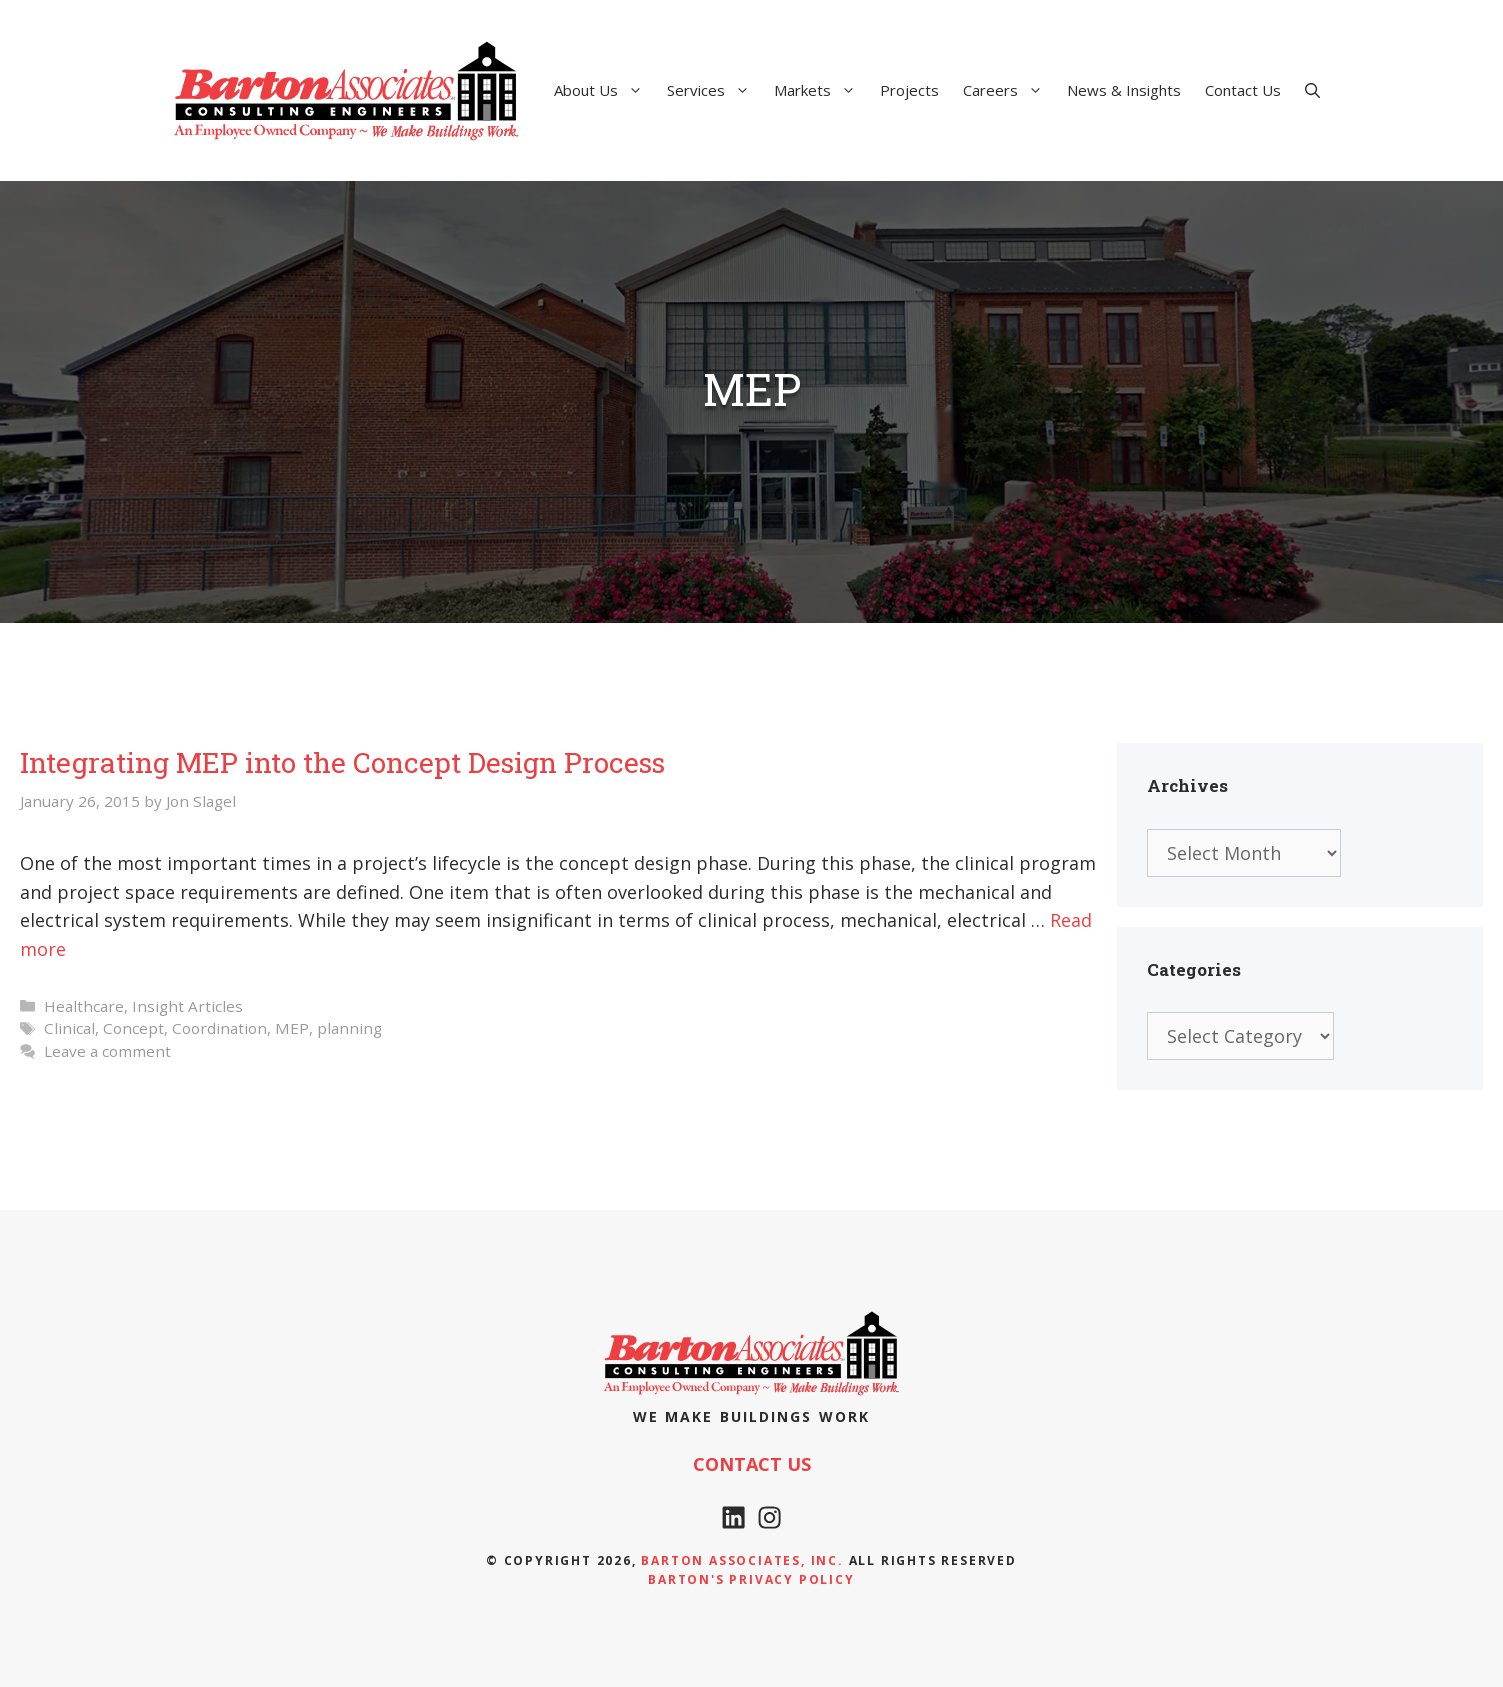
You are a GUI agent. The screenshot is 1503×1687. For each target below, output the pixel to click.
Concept (133, 1028)
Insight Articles (187, 1006)
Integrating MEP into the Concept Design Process (342, 762)
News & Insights (1124, 90)
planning (349, 1028)
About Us (604, 90)
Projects (909, 90)
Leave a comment (107, 1051)
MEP (292, 1028)
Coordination (219, 1028)
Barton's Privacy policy (751, 1579)
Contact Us (1243, 90)
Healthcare (84, 1006)
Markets (821, 90)
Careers (1009, 90)
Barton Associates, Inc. (742, 1560)
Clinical (69, 1028)
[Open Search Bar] (1312, 90)
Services (714, 90)
